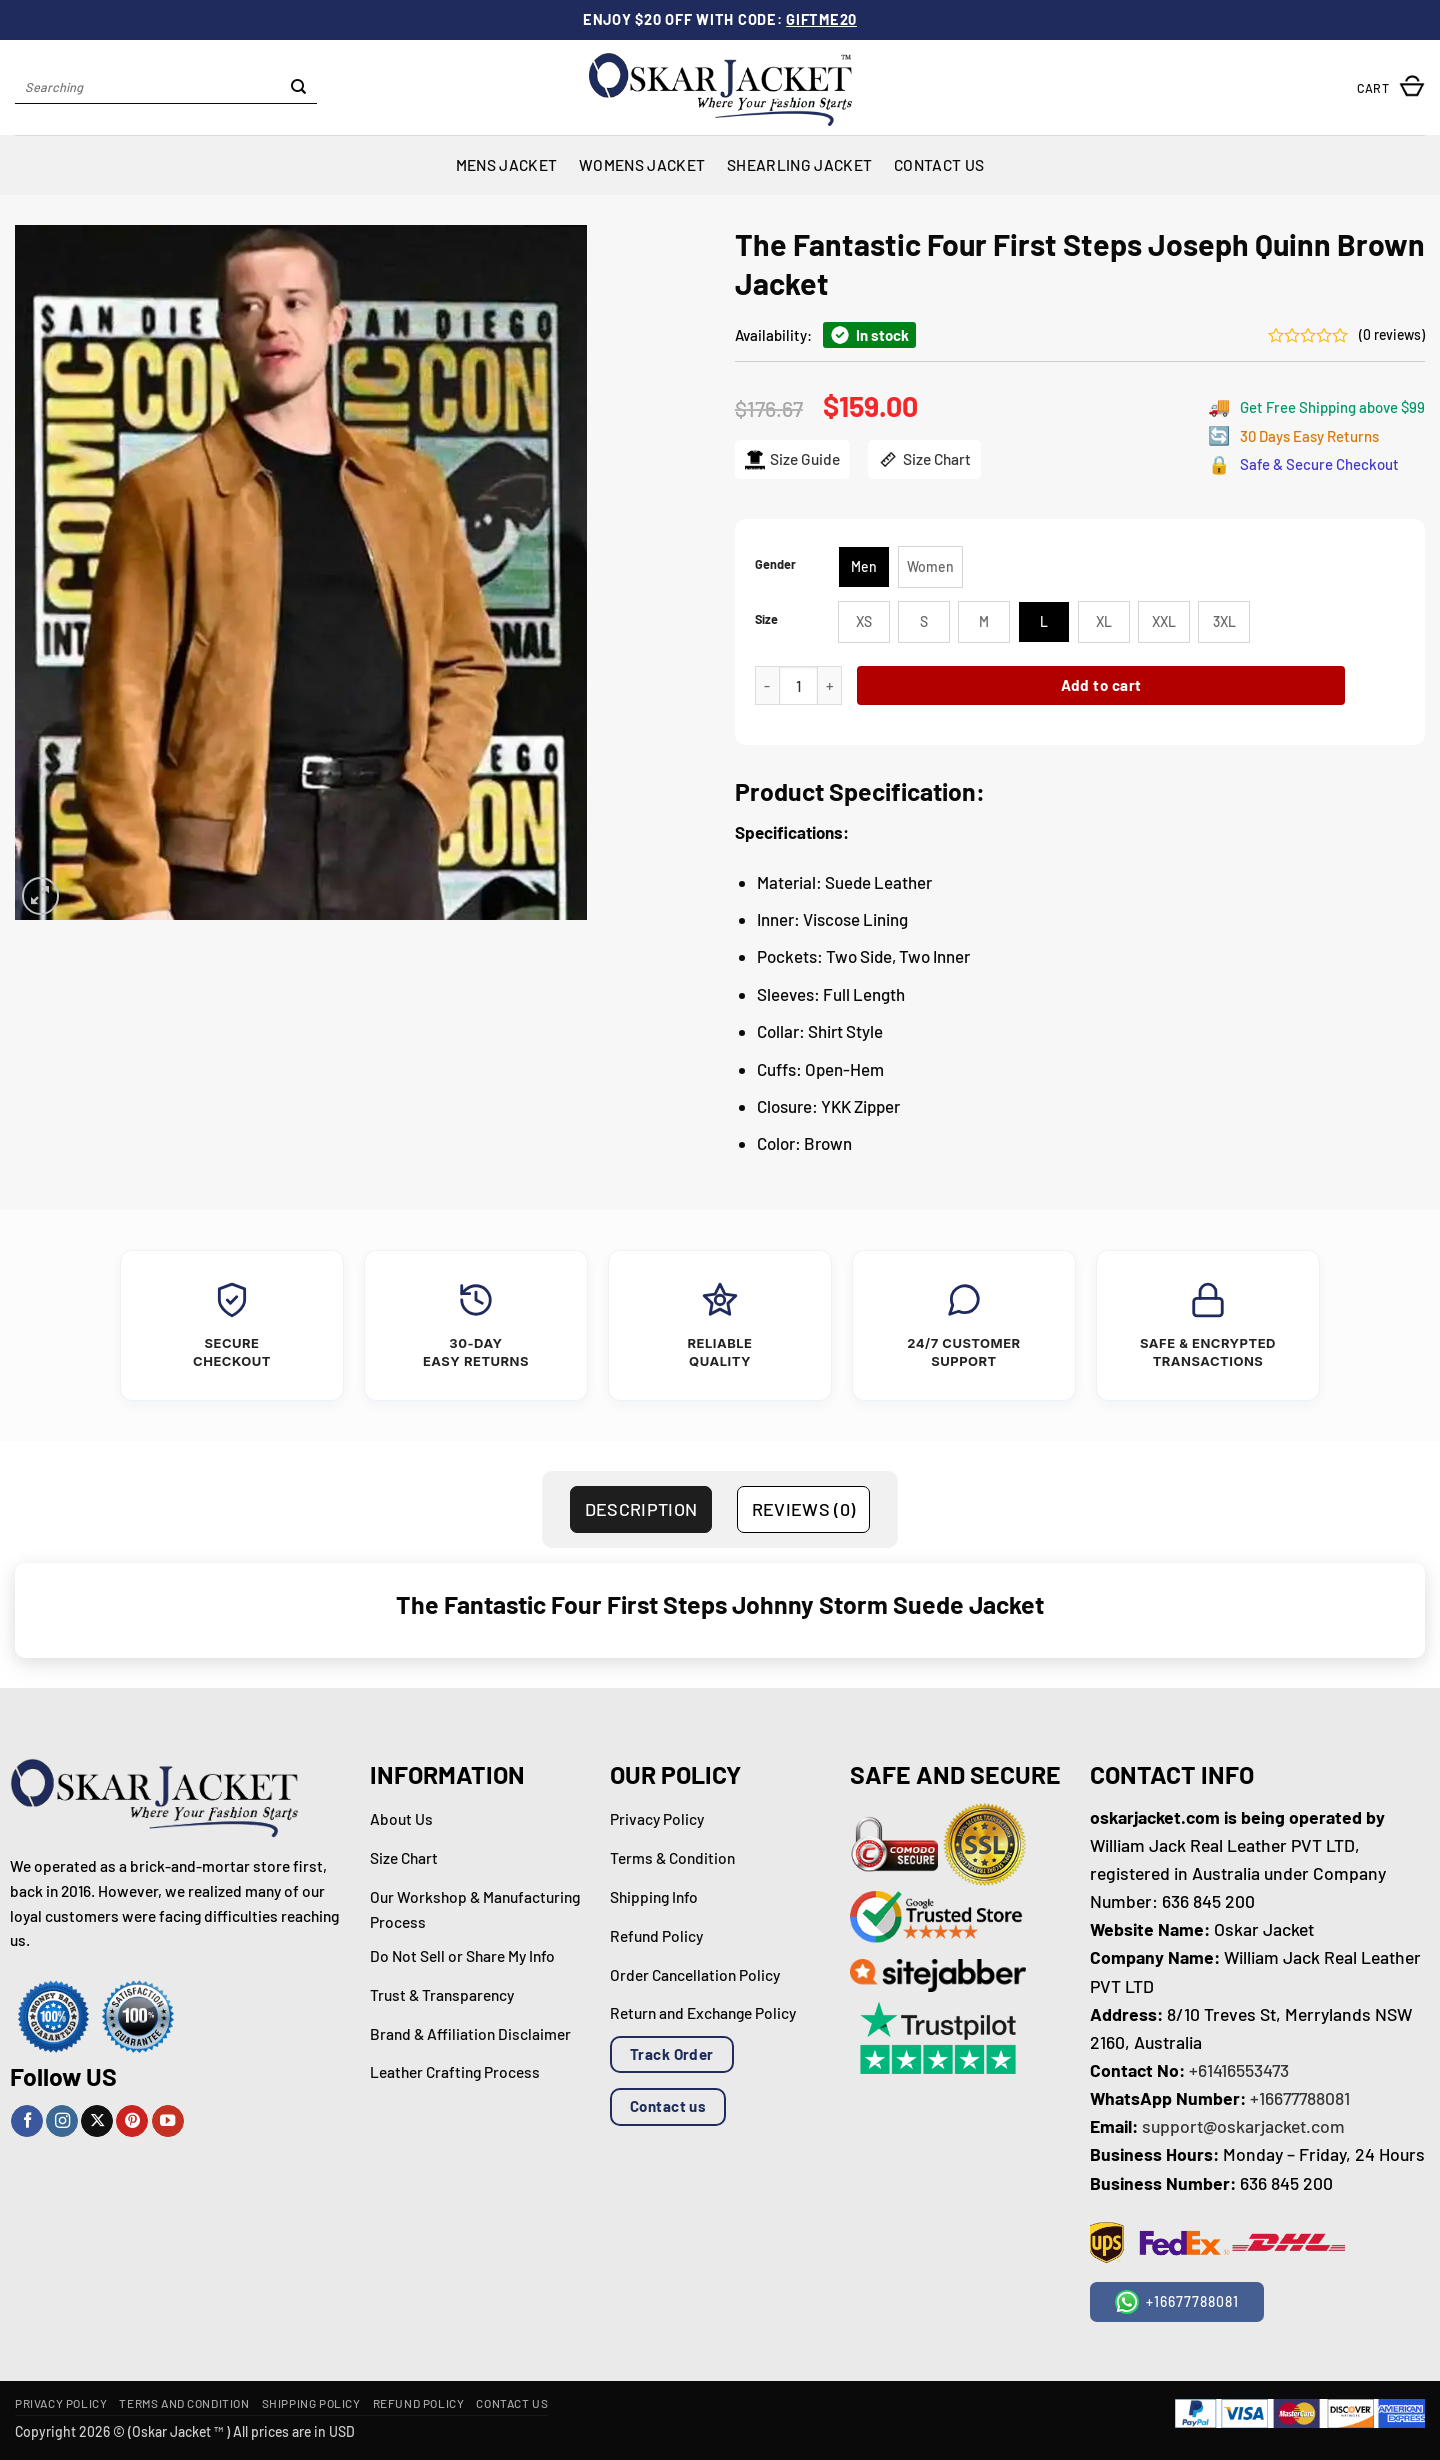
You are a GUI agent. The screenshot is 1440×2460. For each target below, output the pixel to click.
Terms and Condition (184, 2403)
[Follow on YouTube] (168, 2121)
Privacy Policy (61, 2403)
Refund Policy (419, 2403)
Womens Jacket (642, 164)
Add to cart (1101, 685)
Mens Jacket (506, 164)
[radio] (864, 567)
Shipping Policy (311, 2403)
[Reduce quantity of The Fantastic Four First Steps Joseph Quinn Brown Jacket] (767, 685)
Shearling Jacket (799, 164)
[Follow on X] (97, 2121)
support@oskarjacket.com (1243, 2126)
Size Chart (924, 459)
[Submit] (299, 88)
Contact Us (939, 164)
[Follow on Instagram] (62, 2121)
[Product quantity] (798, 685)
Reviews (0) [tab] (804, 1509)
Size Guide (792, 459)
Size (766, 619)
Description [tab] (641, 1509)
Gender (775, 564)
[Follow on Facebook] (27, 2121)
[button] (1391, 87)
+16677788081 (1300, 2098)
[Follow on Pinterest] (132, 2121)
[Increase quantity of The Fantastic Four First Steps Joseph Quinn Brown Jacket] (830, 685)
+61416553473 (1239, 2070)
